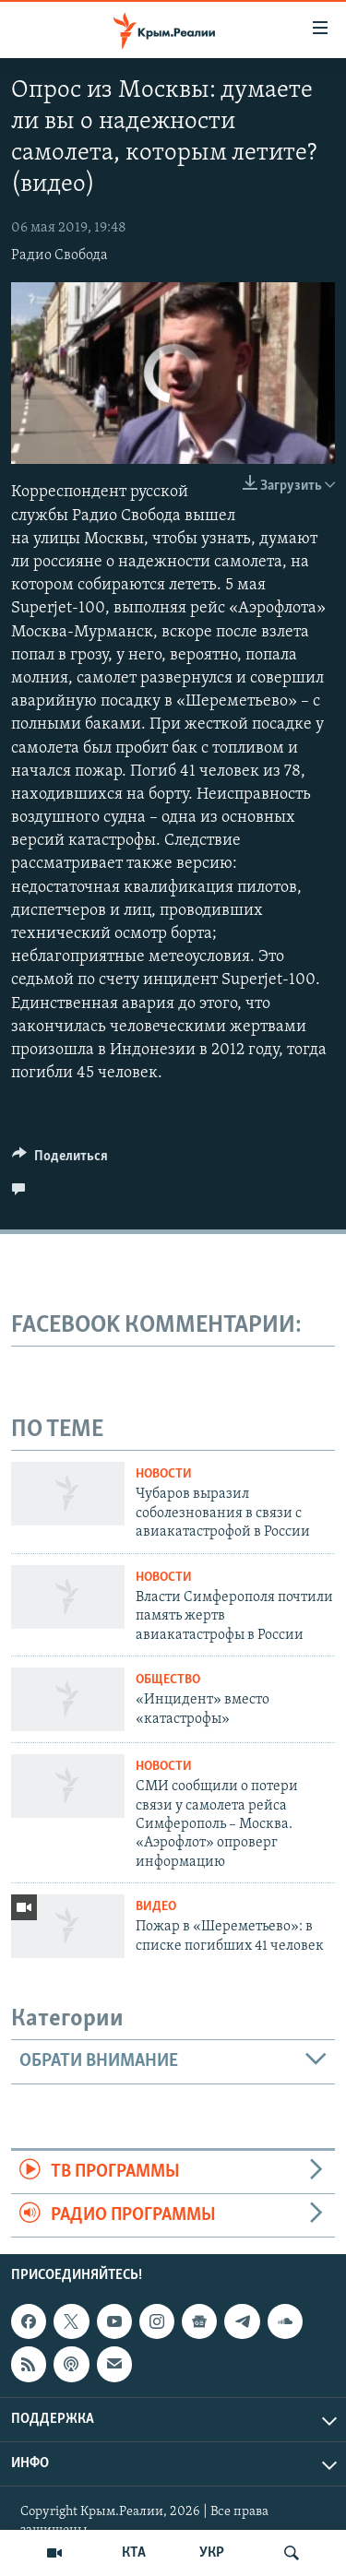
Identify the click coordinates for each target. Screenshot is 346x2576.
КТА (134, 2553)
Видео (156, 1907)
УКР (211, 2553)
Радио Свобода (59, 255)
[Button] (60, 1160)
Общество (168, 1680)
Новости (164, 1474)
